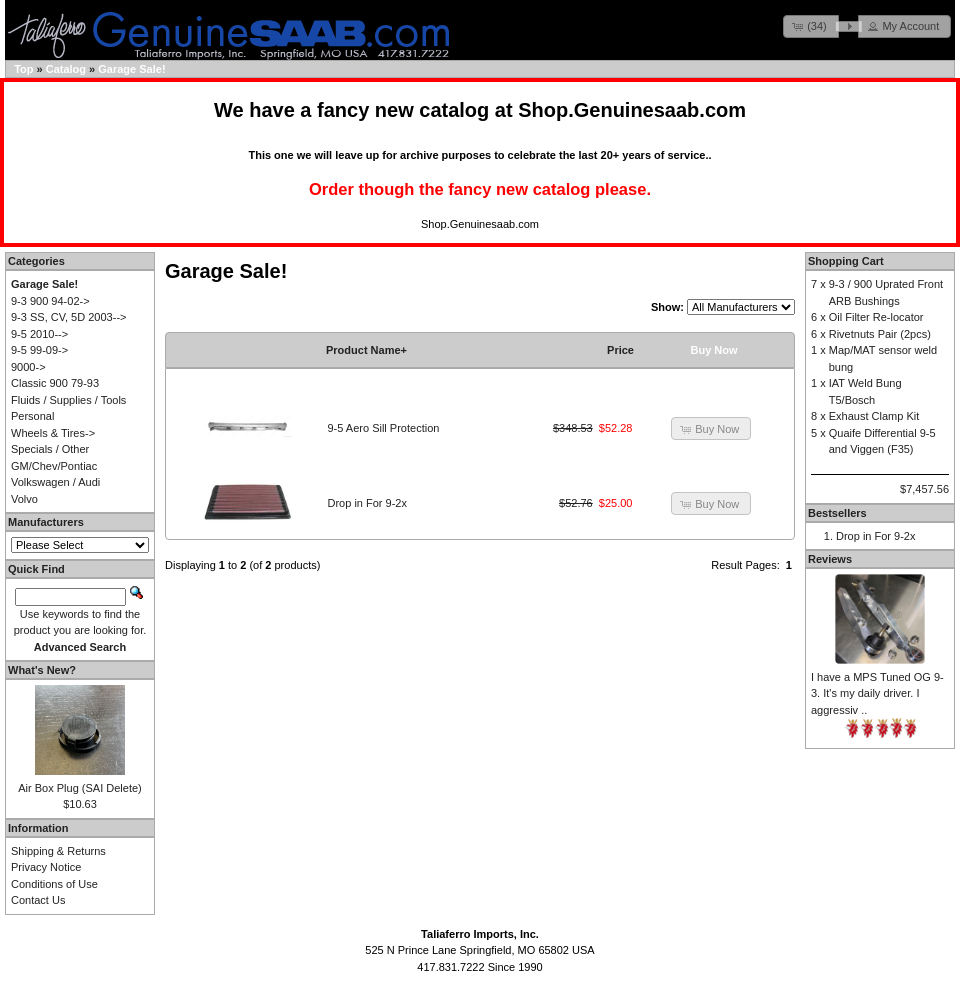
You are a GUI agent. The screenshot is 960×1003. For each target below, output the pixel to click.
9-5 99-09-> (39, 350)
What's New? (42, 670)
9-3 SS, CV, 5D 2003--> (68, 317)
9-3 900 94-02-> (50, 301)
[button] (811, 26)
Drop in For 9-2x (367, 503)
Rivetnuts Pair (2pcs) (880, 334)
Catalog (66, 69)
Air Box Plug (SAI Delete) (80, 788)
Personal (32, 416)
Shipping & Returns (58, 851)
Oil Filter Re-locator (876, 317)
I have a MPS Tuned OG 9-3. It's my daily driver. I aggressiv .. (877, 693)
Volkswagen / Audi (55, 482)
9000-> (28, 367)
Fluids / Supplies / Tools (68, 400)
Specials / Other (50, 449)
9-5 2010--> (39, 334)
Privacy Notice (46, 867)
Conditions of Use (54, 884)
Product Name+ (366, 350)
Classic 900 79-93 (55, 383)
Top (23, 69)
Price (620, 350)
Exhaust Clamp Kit (874, 416)
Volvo (24, 499)
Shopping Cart (846, 261)
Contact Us (38, 900)
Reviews (830, 559)
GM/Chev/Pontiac (54, 466)
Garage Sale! (131, 69)
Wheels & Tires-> (53, 433)
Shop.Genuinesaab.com (632, 110)
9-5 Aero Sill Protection (384, 428)
